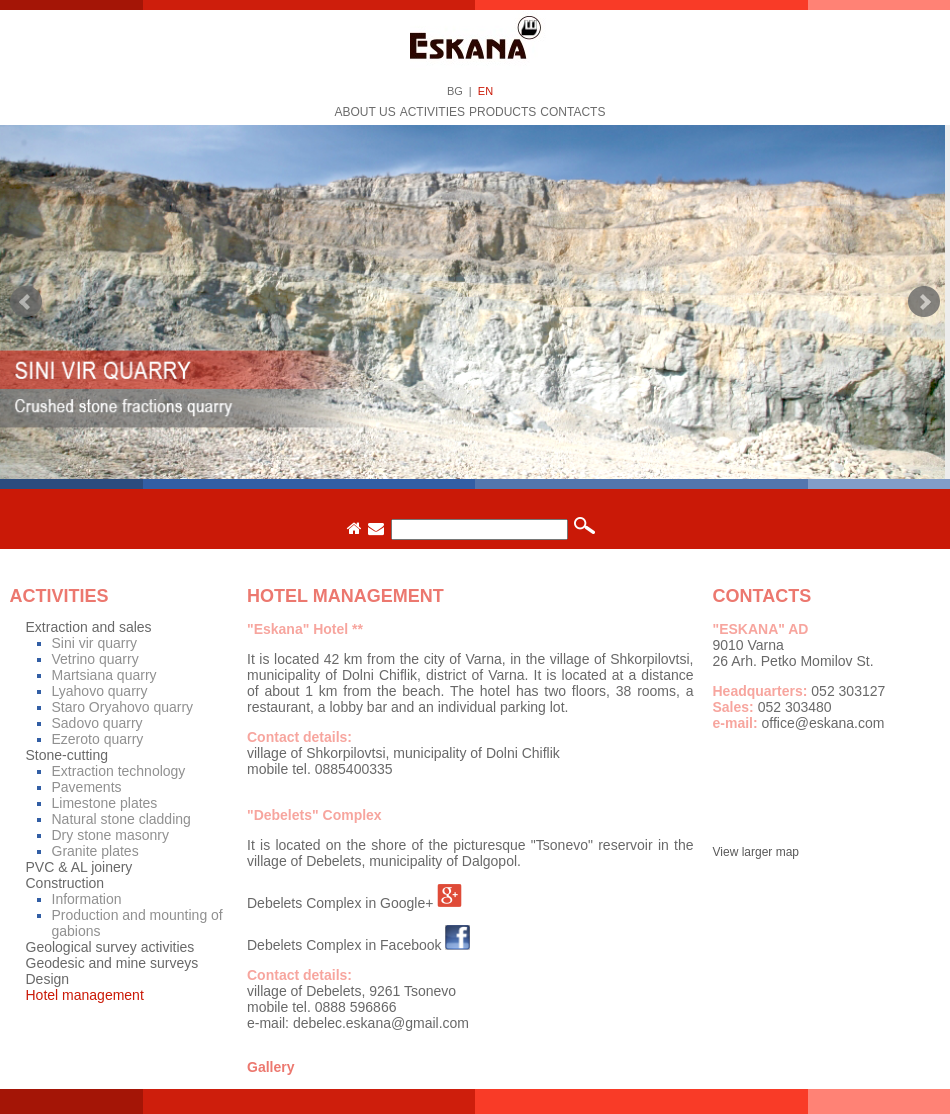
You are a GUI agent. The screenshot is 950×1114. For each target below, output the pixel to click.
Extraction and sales (89, 627)
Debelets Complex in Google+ (340, 903)
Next (924, 302)
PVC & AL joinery (79, 867)
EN (485, 91)
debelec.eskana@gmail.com (381, 1023)
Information (87, 899)
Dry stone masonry (110, 835)
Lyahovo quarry (100, 691)
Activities (432, 112)
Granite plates (95, 851)
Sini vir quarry (95, 643)
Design (48, 979)
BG (455, 91)
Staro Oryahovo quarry (123, 707)
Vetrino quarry (95, 659)
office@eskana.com (823, 723)
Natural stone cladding (121, 819)
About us (365, 112)
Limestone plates (105, 803)
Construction (65, 883)
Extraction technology (119, 771)
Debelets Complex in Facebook (344, 945)
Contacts (572, 112)
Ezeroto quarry (98, 739)
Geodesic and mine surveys (112, 963)
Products (502, 112)
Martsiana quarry (104, 675)
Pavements (87, 787)
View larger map (756, 852)
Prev (26, 302)
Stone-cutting (67, 755)
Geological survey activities (110, 947)
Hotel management (85, 995)
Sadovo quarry (97, 723)
